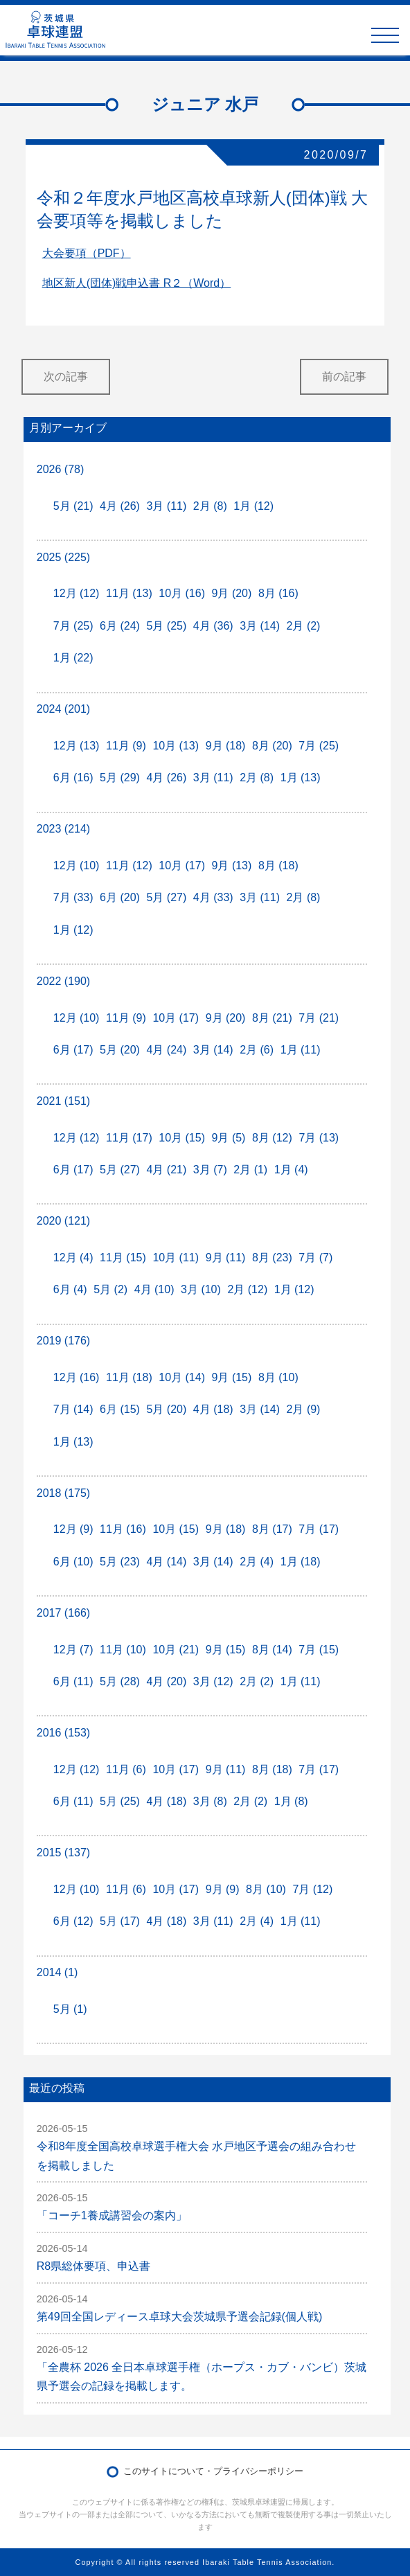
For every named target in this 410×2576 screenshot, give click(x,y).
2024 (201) (63, 709)
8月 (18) (278, 865)
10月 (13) (175, 746)
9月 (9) (223, 1889)
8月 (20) (272, 746)
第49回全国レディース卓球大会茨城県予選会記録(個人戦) (179, 2316)
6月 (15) (120, 1409)
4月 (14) (166, 1561)
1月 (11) (300, 1050)
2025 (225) (63, 557)
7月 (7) (315, 1257)
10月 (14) (182, 1377)
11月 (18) (129, 1377)
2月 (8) (210, 506)
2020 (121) (63, 1221)
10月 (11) (175, 1257)
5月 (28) (120, 1681)
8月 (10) (278, 1377)
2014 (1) (57, 1972)
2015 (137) (63, 1852)
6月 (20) (120, 897)
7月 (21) (318, 1018)
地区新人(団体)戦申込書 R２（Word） (136, 283)
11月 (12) (129, 865)
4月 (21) (166, 1169)
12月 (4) (73, 1257)
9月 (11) (226, 1257)
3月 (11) (166, 506)
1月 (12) (253, 506)
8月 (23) (272, 1257)
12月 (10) (76, 865)
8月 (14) (272, 1649)
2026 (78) (60, 469)
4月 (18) (213, 1409)
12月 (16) (76, 1377)
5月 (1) (70, 2009)
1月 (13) (300, 777)
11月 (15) (123, 1257)
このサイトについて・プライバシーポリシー (213, 2471)
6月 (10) (73, 1561)
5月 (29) (120, 777)
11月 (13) (129, 593)
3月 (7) (210, 1169)
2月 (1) (250, 1169)
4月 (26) (120, 506)
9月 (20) (232, 593)
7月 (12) (312, 1889)
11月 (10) (123, 1649)
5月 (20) (120, 1050)
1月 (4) (291, 1169)
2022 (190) (63, 981)
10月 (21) (175, 1649)
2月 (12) (247, 1289)
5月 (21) (73, 506)
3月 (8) (210, 1801)
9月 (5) (229, 1138)
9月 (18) (226, 746)
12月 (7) (73, 1649)
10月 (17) (182, 865)
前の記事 (344, 376)
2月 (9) (304, 1409)
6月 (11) (73, 1681)
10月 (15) (182, 1138)
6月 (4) (70, 1289)
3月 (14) (260, 626)
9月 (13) (232, 865)
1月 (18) (300, 1561)
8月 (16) (278, 593)
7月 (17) (318, 1529)
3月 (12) (213, 1681)
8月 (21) (272, 1018)
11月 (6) (126, 1769)
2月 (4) (257, 1561)
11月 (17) (129, 1138)
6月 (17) (73, 1050)
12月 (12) (76, 593)
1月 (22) (73, 658)
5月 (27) (166, 897)
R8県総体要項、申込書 (93, 2266)
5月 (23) (120, 1561)
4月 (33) (213, 897)
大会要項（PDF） (86, 253)
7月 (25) (73, 626)
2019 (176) (63, 1341)
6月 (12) (73, 1921)
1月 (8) (291, 1801)
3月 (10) (201, 1289)
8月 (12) (272, 1138)
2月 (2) (304, 626)
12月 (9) (73, 1529)
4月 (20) (166, 1681)
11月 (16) (123, 1529)
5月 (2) (110, 1289)
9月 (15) (232, 1377)
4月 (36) (213, 626)
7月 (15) (318, 1649)
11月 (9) (126, 746)
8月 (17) (272, 1529)
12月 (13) (76, 746)
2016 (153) (63, 1733)
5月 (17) (120, 1921)
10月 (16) (182, 593)
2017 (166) (63, 1613)
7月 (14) (73, 1409)
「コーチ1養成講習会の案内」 (112, 2215)
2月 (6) (257, 1050)
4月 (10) (154, 1289)
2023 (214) (63, 829)
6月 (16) (73, 777)
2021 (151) (63, 1101)
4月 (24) (166, 1050)
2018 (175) (63, 1493)
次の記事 (66, 376)
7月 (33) (73, 897)
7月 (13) (318, 1138)
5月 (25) (166, 626)
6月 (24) (120, 626)
